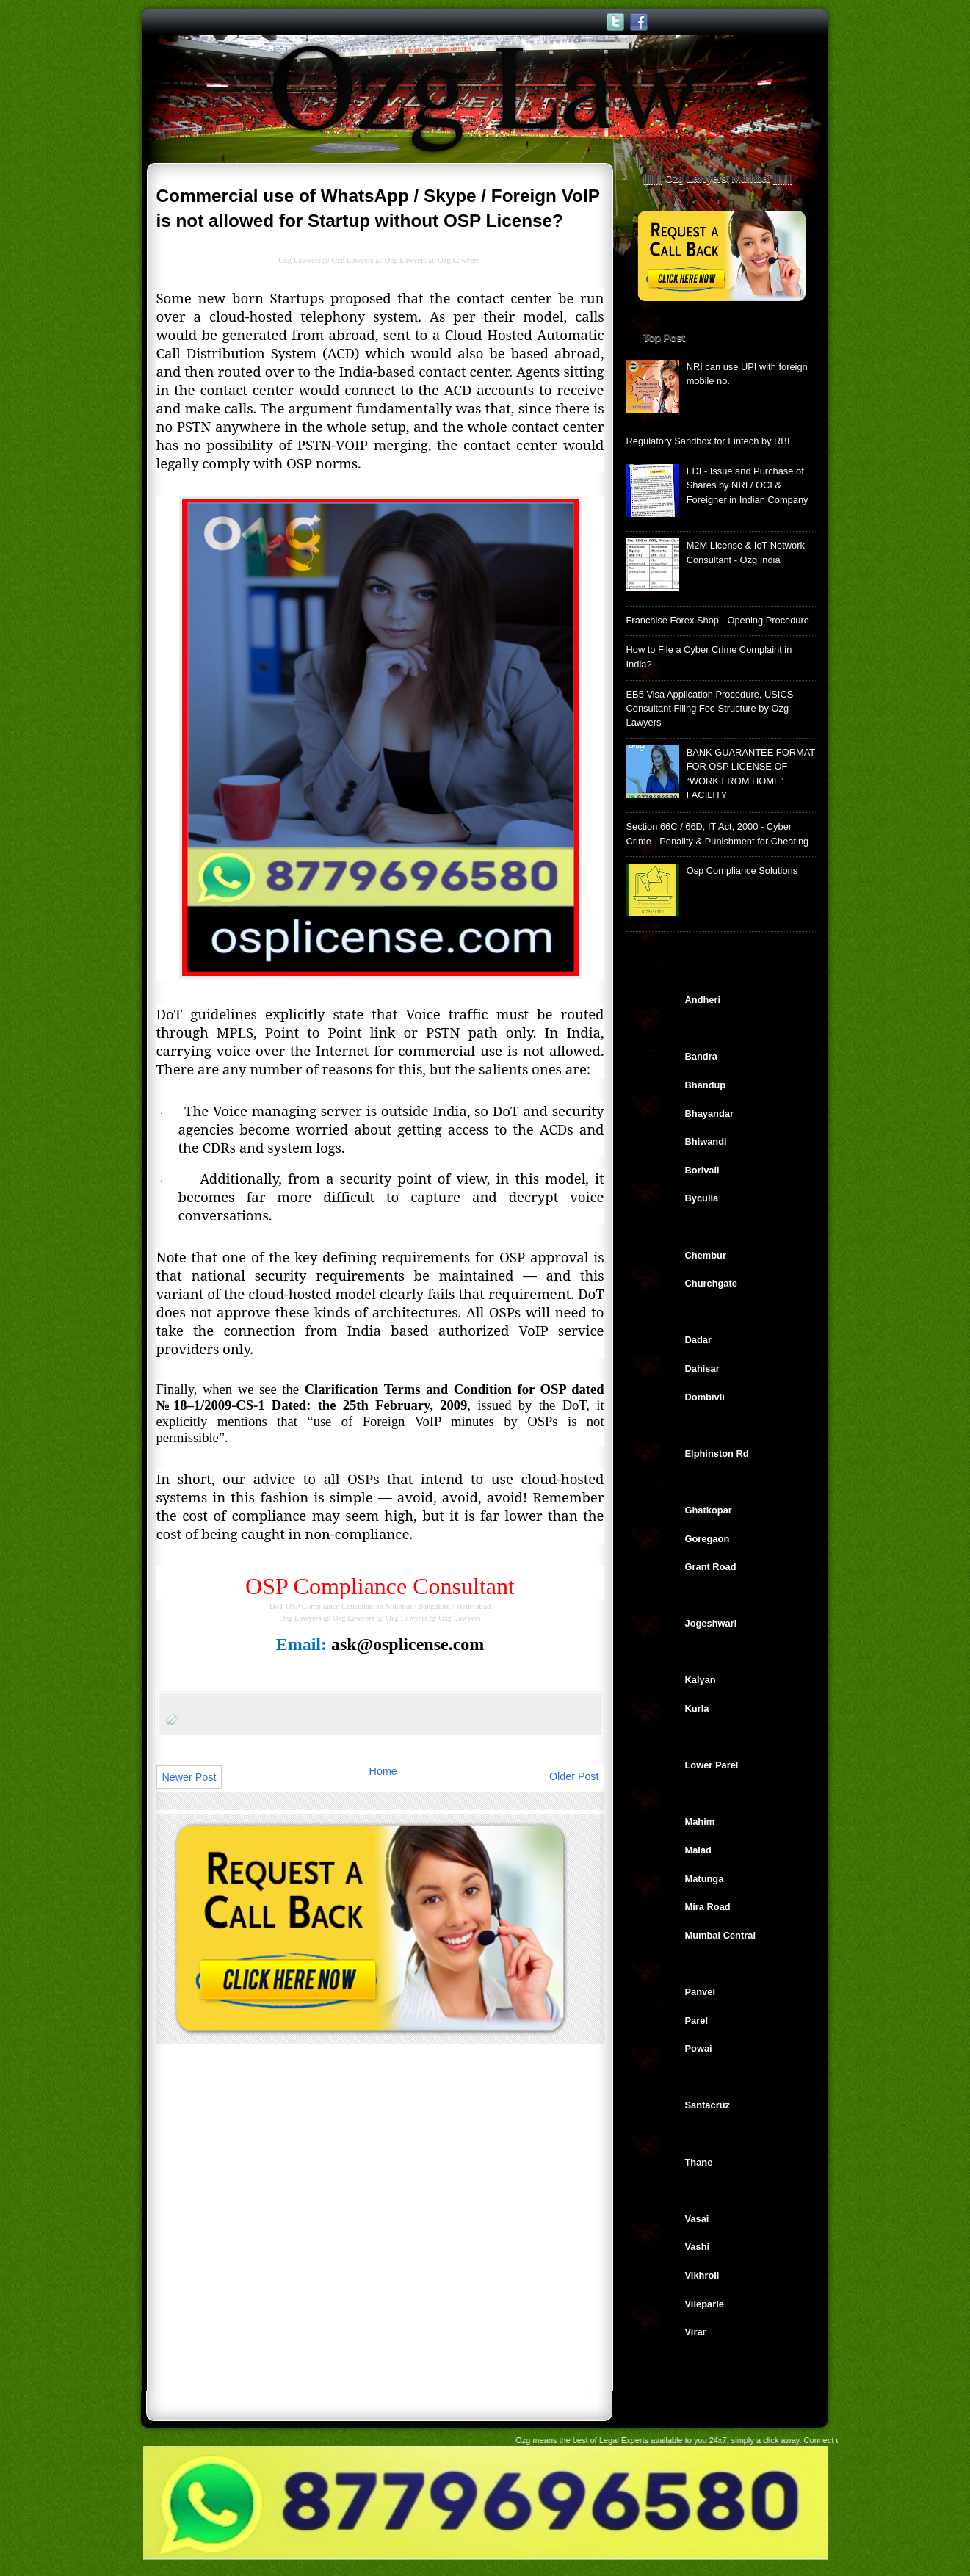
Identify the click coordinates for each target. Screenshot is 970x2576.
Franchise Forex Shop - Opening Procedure (717, 620)
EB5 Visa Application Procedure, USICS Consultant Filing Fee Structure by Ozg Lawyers (710, 708)
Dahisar (702, 1368)
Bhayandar (709, 1113)
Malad (698, 1850)
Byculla (702, 1198)
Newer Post (189, 1777)
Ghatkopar (708, 1510)
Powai (698, 2048)
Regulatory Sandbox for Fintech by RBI (708, 440)
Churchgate (711, 1283)
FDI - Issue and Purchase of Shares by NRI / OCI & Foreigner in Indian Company (747, 485)
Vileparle (704, 2303)
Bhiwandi (706, 1141)
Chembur (705, 1255)
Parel (696, 2020)
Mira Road (708, 1906)
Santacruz (707, 2104)
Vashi (697, 2246)
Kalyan (700, 1679)
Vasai (697, 2218)
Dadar (698, 1339)
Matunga (704, 1878)
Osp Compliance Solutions (742, 870)
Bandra (701, 1056)
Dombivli (705, 1397)
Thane (699, 2162)
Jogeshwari (711, 1623)
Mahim (700, 1821)
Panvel (700, 1991)
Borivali (702, 1170)
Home (383, 1771)
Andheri (703, 999)
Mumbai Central (720, 1935)
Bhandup (705, 1084)
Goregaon (707, 1538)
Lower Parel (712, 1764)
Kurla (697, 1708)
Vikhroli (702, 2275)
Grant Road (710, 1566)
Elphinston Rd (717, 1453)
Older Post (574, 1776)
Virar (695, 2331)
